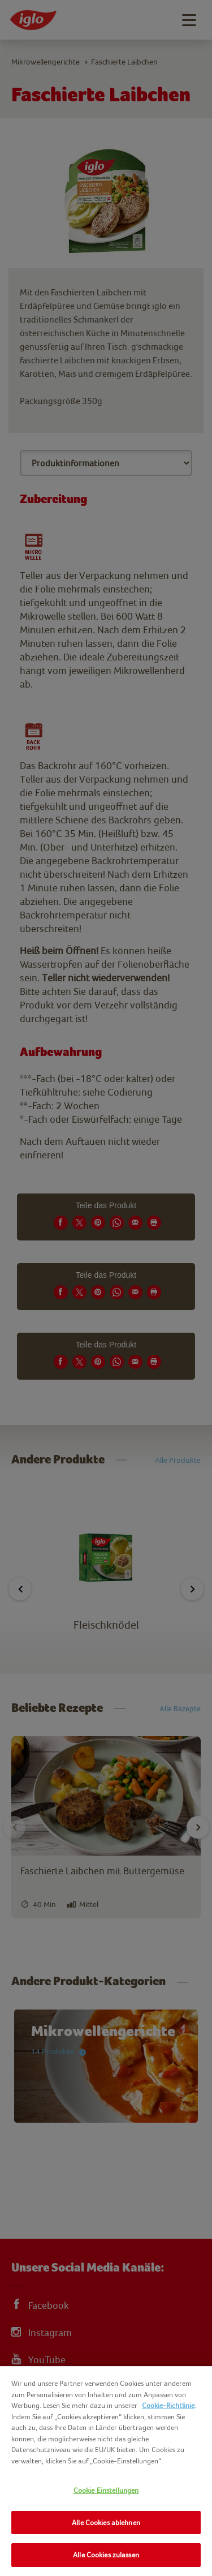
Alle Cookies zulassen (106, 2555)
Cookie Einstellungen (106, 2490)
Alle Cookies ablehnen (106, 2522)
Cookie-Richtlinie (168, 2405)
